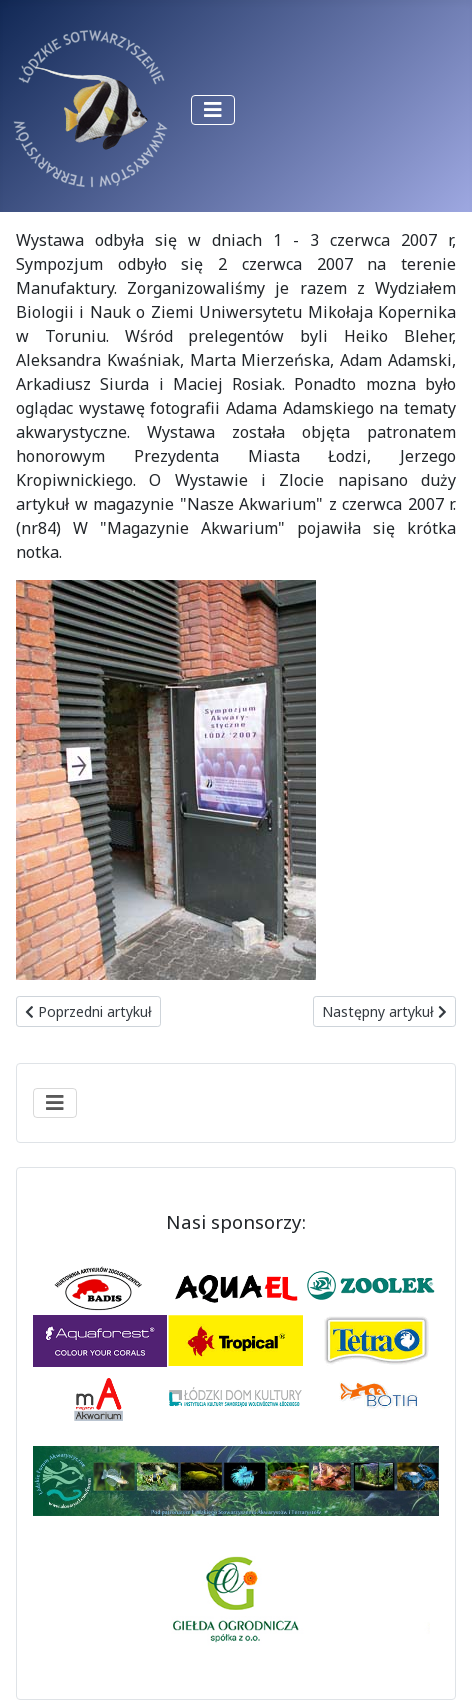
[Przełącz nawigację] (213, 110)
